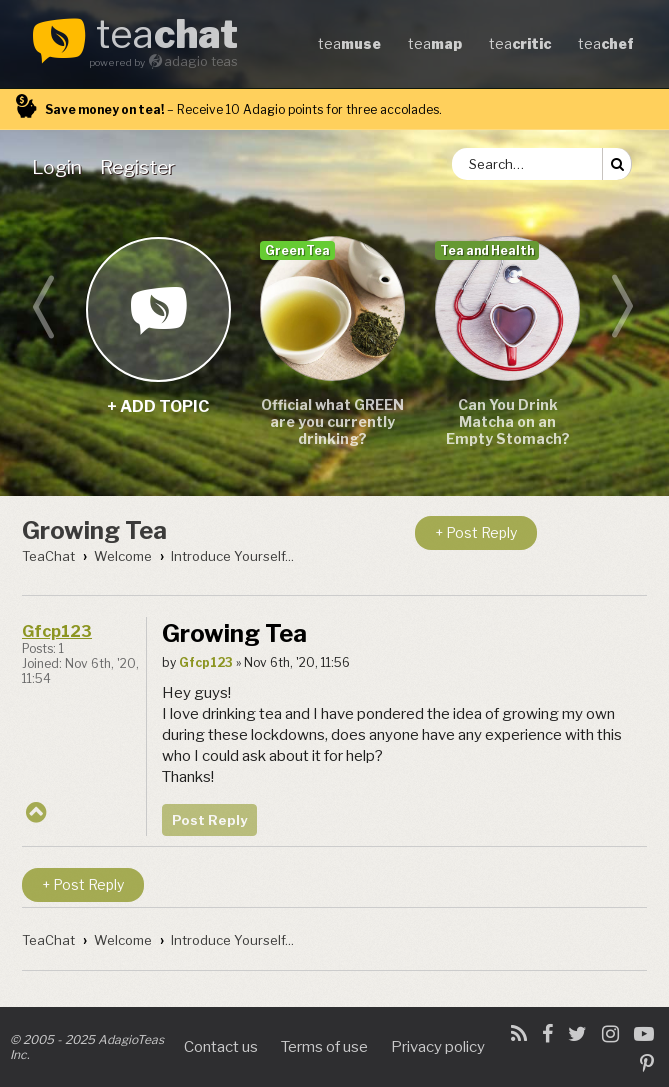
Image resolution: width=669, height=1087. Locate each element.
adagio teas (201, 61)
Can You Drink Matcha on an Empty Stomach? (508, 421)
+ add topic (157, 308)
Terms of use (324, 1047)
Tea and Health (487, 250)
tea (167, 36)
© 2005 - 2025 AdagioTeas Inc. (87, 1047)
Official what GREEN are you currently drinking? (332, 421)
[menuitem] (61, 167)
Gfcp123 (57, 631)
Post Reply (209, 820)
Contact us (221, 1047)
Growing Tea (94, 530)
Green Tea (297, 250)
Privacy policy (438, 1047)
